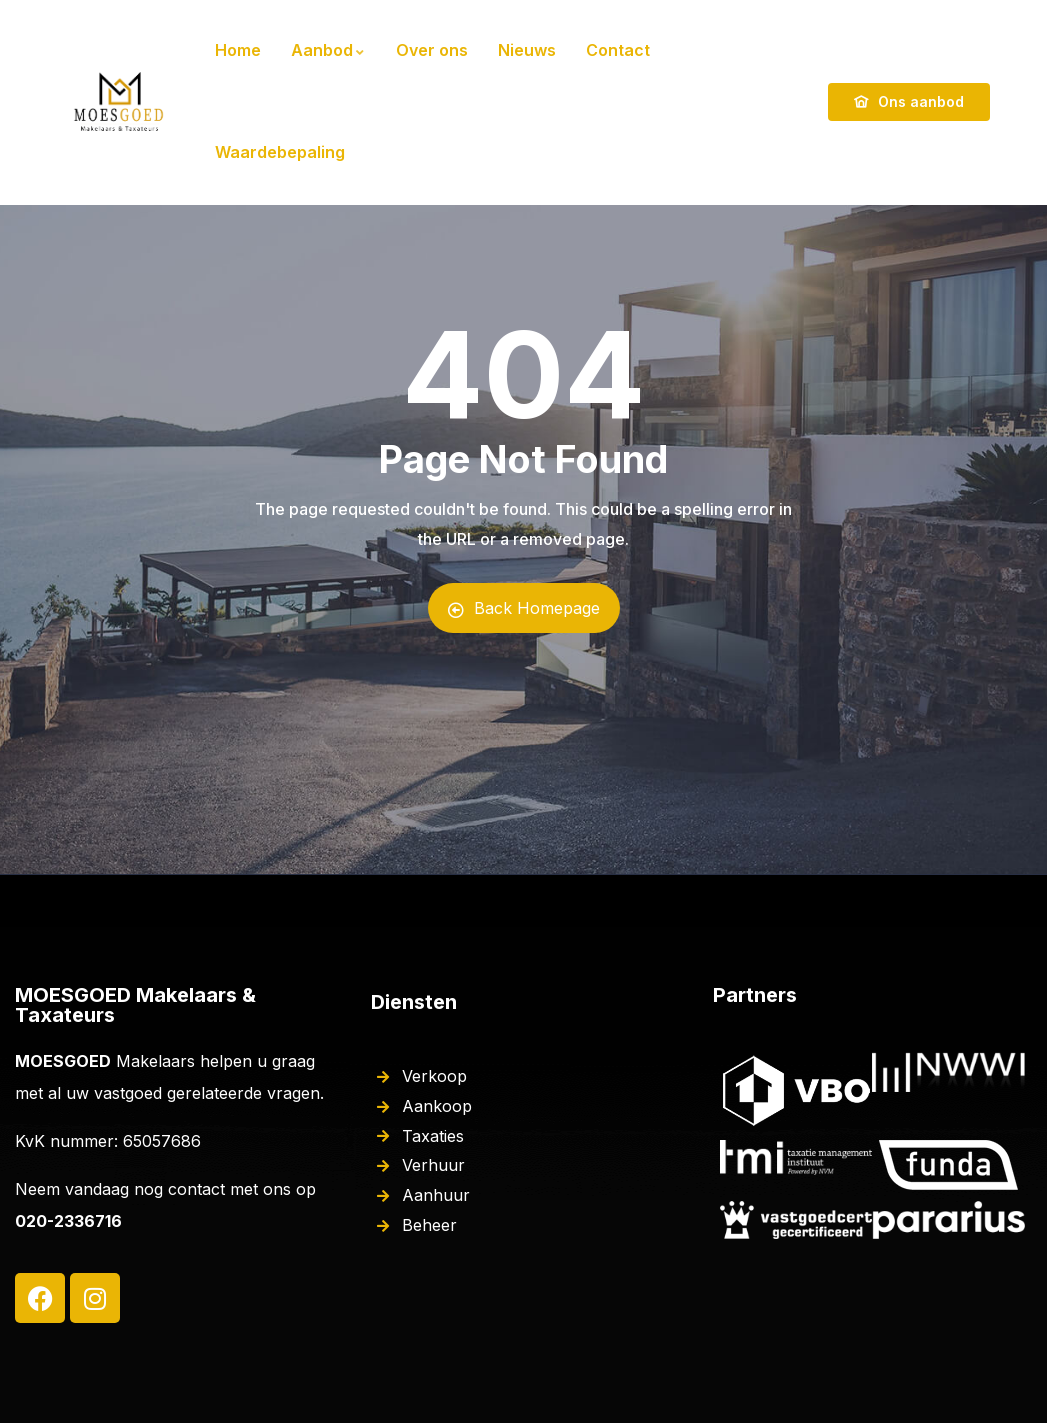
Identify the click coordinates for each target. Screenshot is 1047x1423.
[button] (1004, 28)
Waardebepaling (280, 152)
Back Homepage (524, 608)
